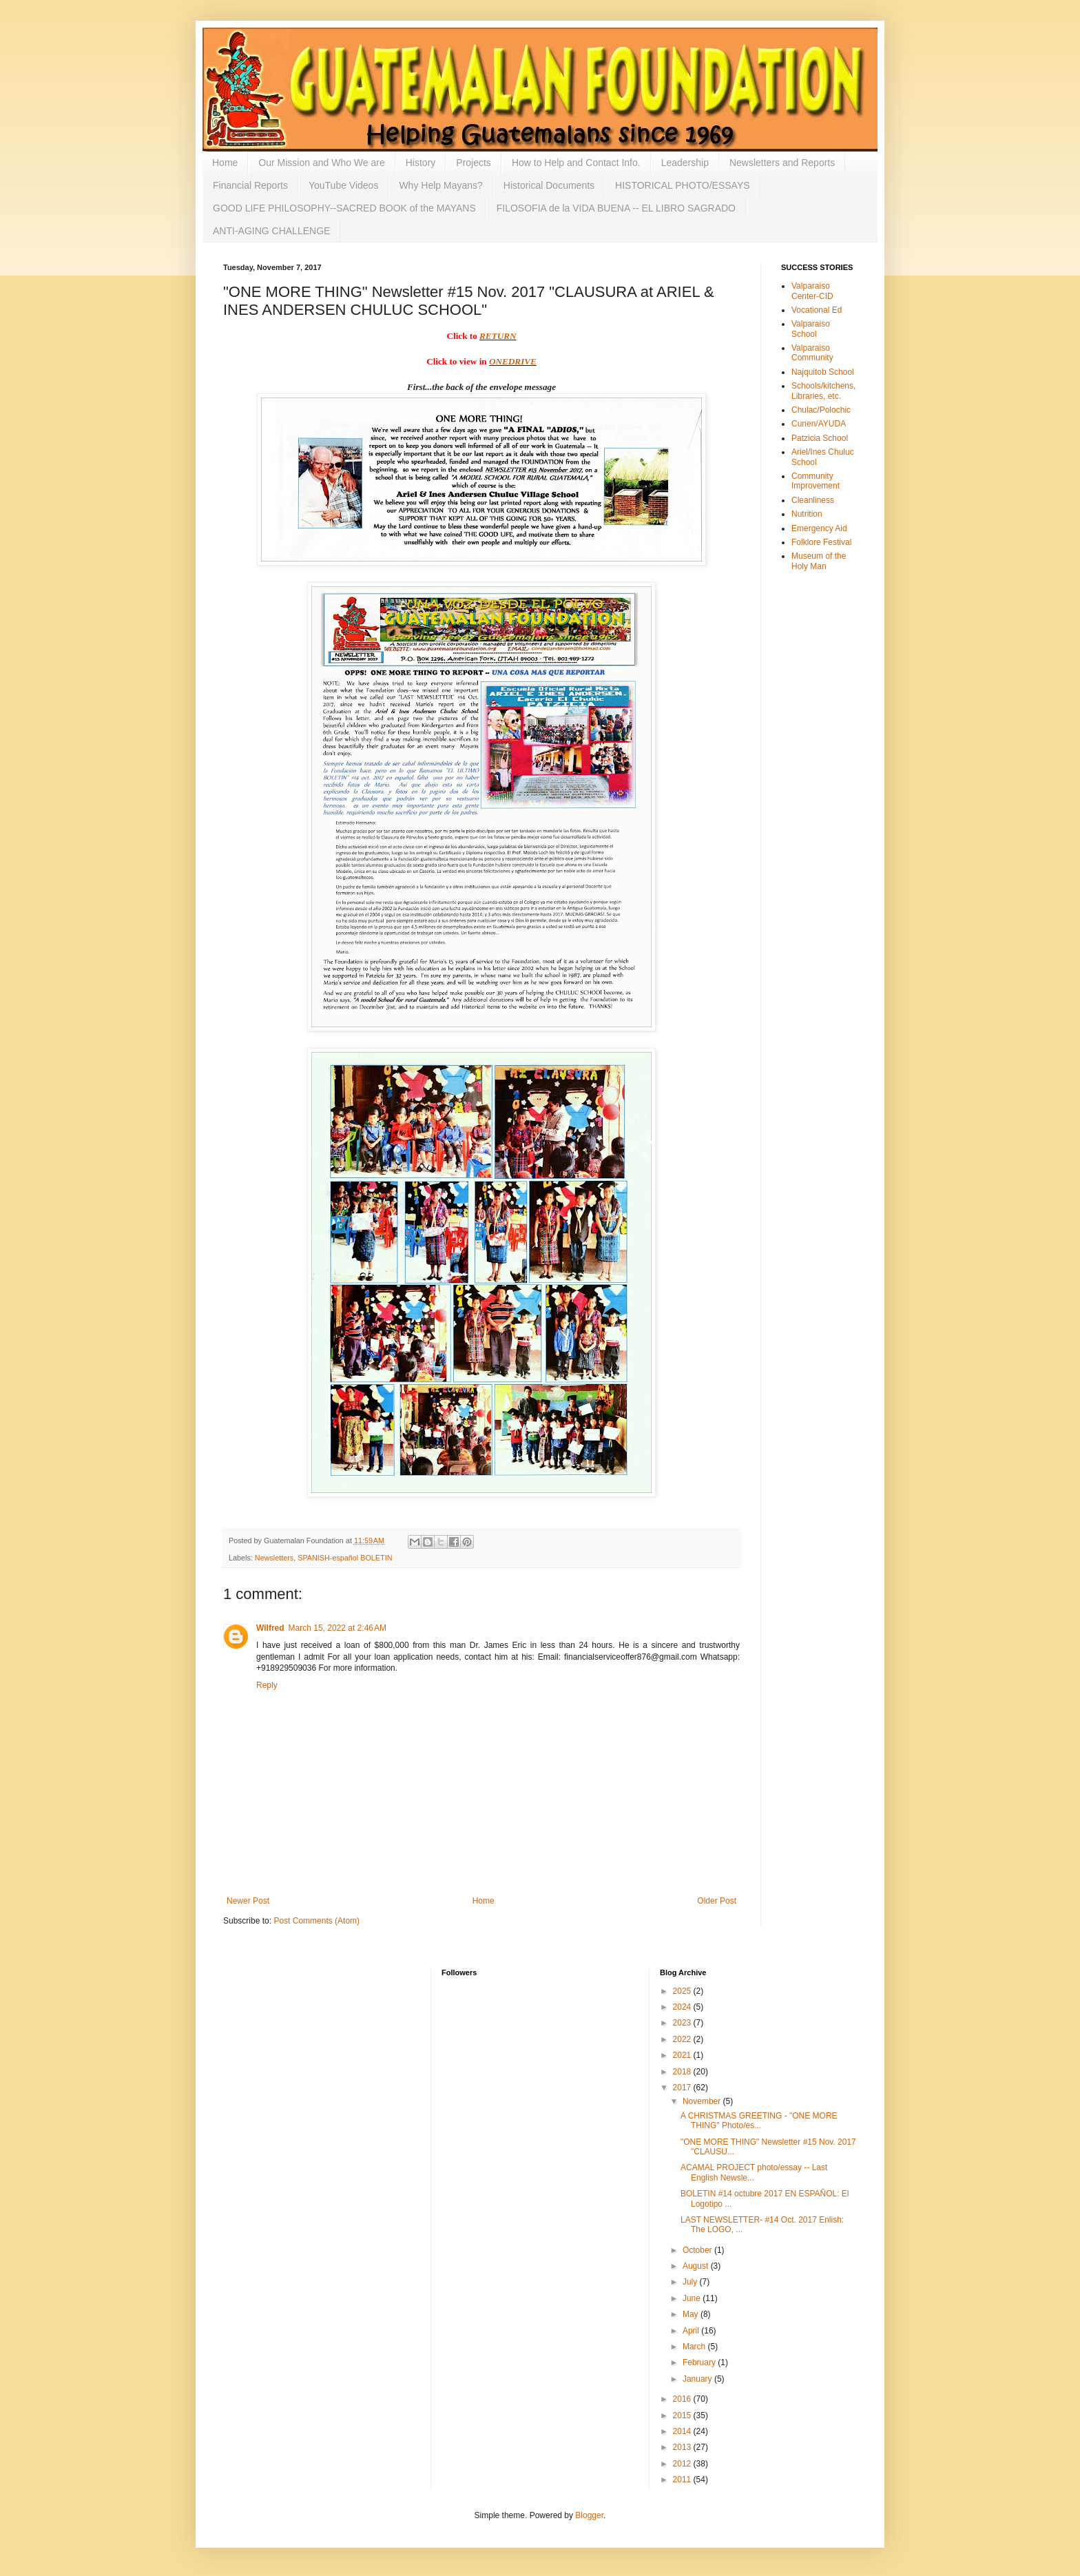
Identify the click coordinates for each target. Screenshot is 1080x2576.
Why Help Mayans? (440, 185)
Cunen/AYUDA (818, 424)
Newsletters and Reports (782, 162)
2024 (683, 2007)
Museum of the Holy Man (818, 560)
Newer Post (248, 1901)
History (421, 162)
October (698, 2250)
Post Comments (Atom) (316, 1921)
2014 (683, 2431)
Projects (473, 162)
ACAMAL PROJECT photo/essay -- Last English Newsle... (754, 2172)
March (695, 2346)
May (691, 2314)
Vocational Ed (816, 310)
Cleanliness (812, 500)
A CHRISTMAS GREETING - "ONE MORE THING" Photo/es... (759, 2120)
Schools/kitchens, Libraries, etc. (823, 390)
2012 (683, 2464)
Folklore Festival (821, 542)
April (692, 2331)
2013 (683, 2447)
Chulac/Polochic (821, 410)
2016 (683, 2399)
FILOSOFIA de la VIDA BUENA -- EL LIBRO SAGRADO (616, 208)
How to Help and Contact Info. (576, 162)
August (697, 2266)
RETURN (498, 336)
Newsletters (274, 1558)
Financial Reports (250, 185)
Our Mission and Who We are (321, 162)
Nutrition (806, 514)
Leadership (685, 162)
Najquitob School (822, 372)
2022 (683, 2039)
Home (225, 162)
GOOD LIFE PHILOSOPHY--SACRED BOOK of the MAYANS (344, 208)
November (703, 2101)
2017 (683, 2087)
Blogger (589, 2515)
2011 (683, 2479)
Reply (267, 1685)
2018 (683, 2072)
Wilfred (270, 1628)
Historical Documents (548, 185)
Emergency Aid (819, 528)
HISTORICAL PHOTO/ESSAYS (682, 185)
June (693, 2298)
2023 (683, 2023)
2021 (683, 2055)
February (700, 2362)
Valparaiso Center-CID (812, 290)
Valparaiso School (810, 328)
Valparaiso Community (812, 352)
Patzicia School (819, 438)
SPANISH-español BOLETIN (345, 1558)
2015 (683, 2415)
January (698, 2379)
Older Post (716, 1901)
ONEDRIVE (513, 361)
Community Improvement (815, 481)
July (691, 2282)
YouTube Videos (343, 185)
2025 (683, 1991)
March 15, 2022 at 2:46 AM (337, 1628)
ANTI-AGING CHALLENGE (271, 230)
